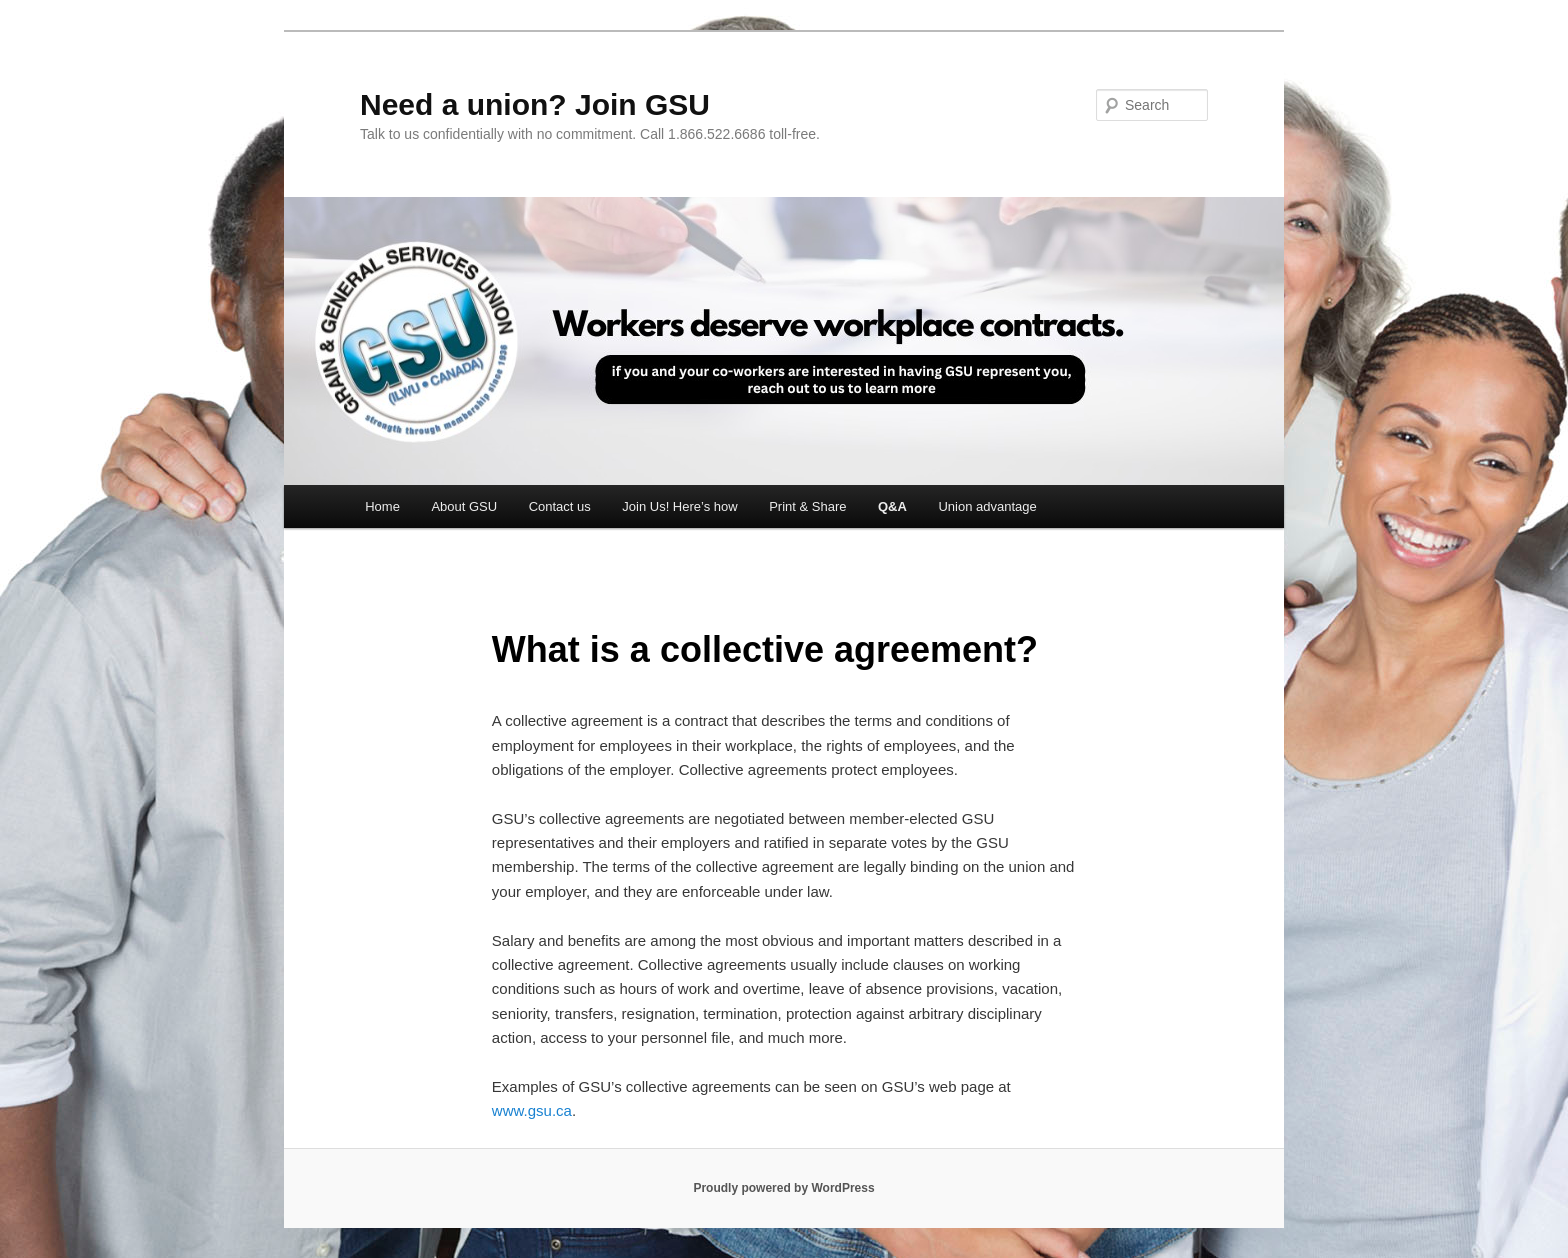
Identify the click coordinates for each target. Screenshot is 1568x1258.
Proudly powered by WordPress (783, 1188)
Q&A (892, 506)
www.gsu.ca (532, 1110)
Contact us (560, 506)
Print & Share (807, 506)
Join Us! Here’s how (679, 506)
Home (382, 506)
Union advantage (987, 506)
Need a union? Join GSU (535, 104)
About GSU (464, 506)
